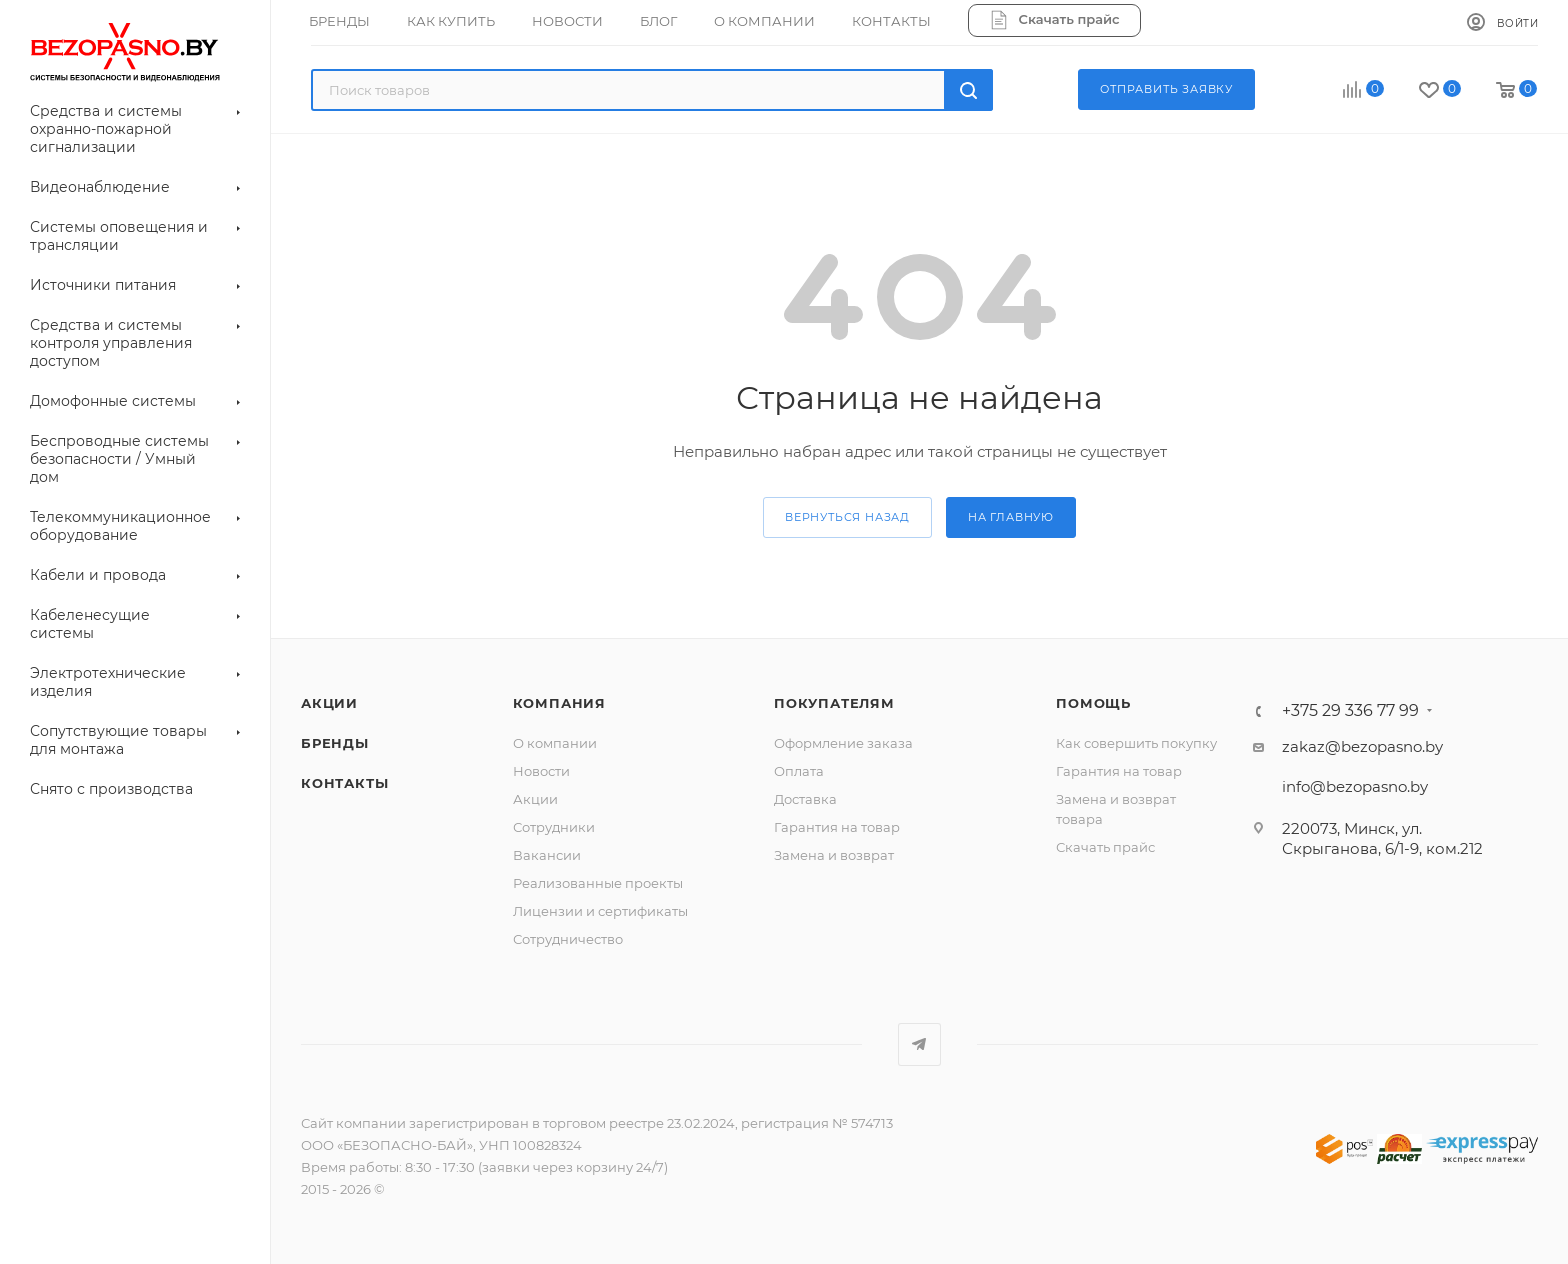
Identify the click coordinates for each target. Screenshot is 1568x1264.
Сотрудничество (568, 939)
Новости (541, 771)
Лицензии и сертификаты (600, 911)
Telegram (919, 1044)
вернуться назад (847, 517)
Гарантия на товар (837, 827)
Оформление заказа (843, 743)
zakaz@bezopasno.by (1362, 746)
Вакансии (547, 855)
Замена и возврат (834, 855)
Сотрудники (554, 827)
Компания (559, 703)
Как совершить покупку (1136, 743)
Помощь (1093, 703)
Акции (535, 799)
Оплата (799, 771)
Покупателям (834, 703)
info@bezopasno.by (1355, 786)
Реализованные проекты (598, 883)
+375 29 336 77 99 (1350, 711)
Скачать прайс (1105, 847)
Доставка (805, 799)
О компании (555, 743)
